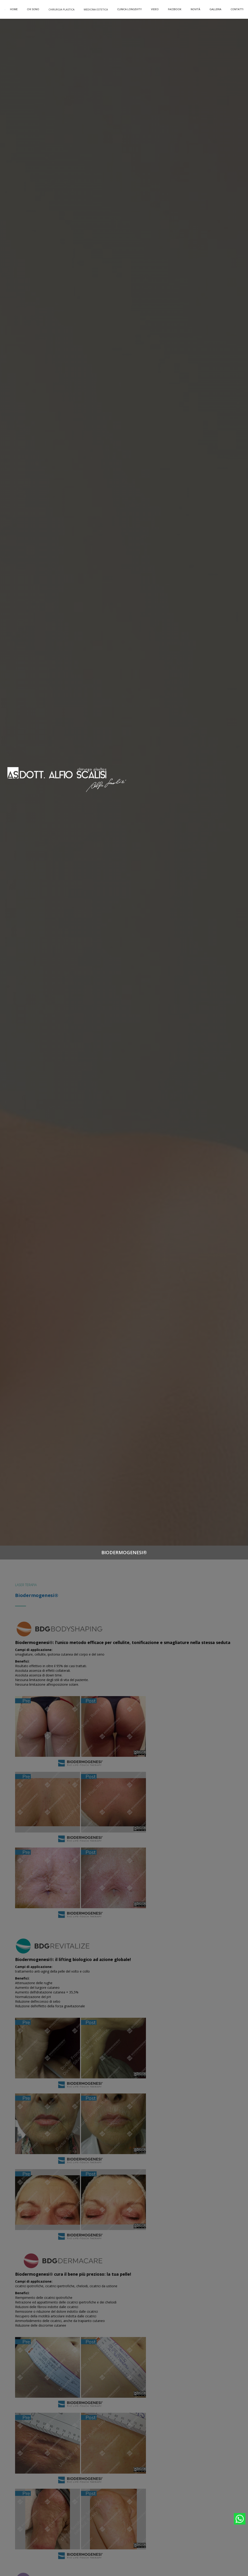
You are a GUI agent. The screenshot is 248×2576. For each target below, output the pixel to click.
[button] (61, 9)
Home (14, 9)
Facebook (174, 9)
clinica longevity (129, 9)
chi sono (33, 9)
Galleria (215, 9)
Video (155, 9)
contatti (237, 9)
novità (195, 9)
